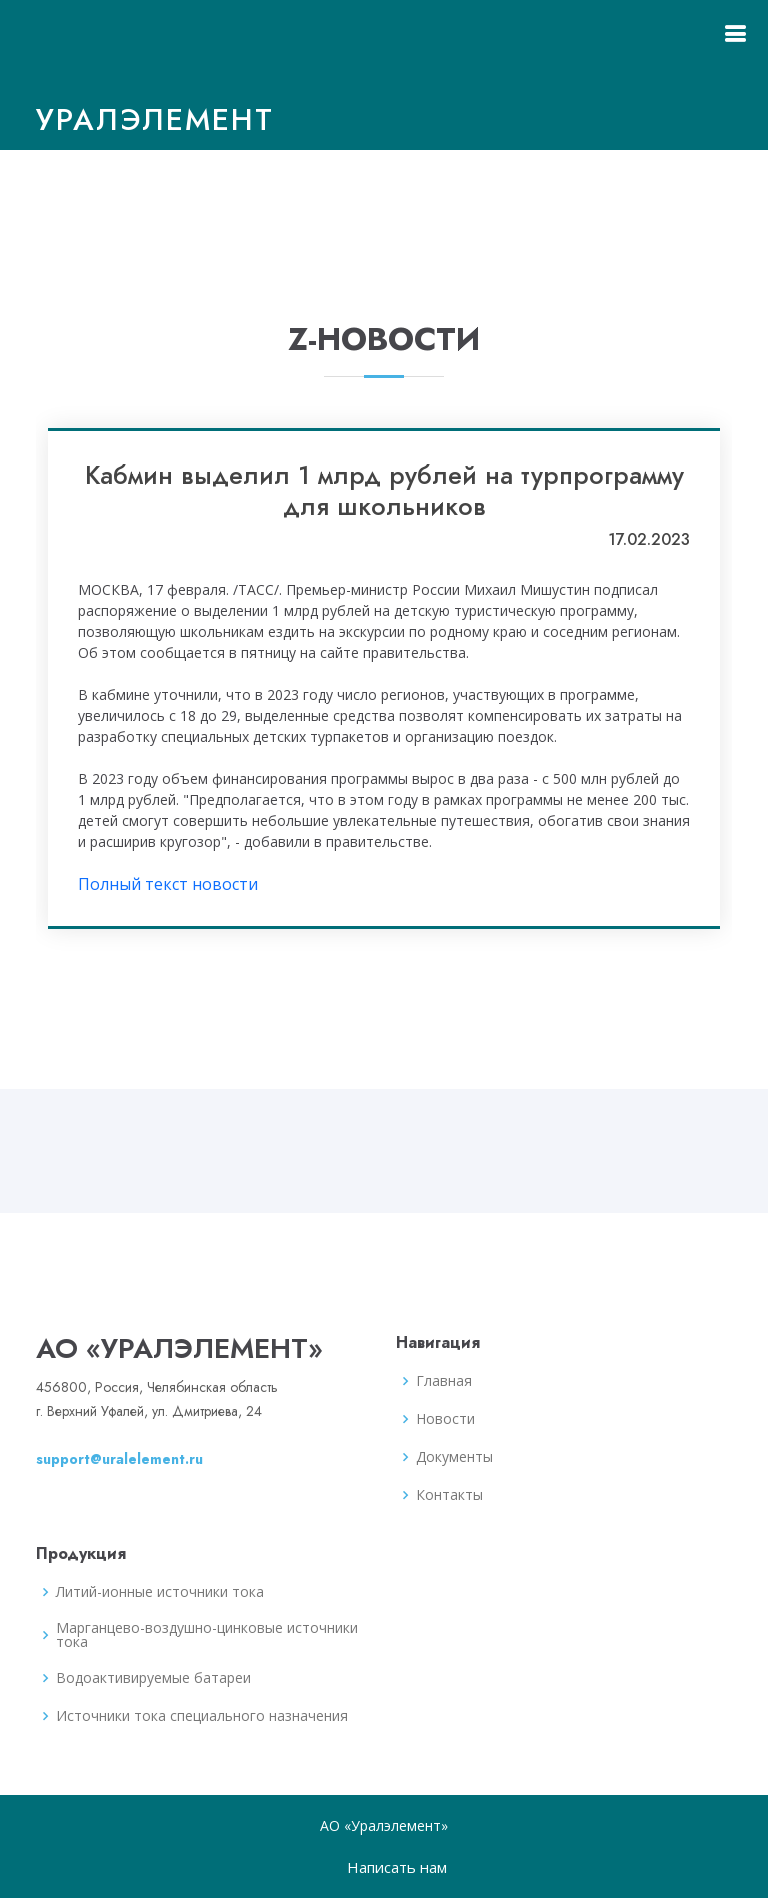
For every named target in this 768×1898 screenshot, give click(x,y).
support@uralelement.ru (119, 1459)
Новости (445, 1419)
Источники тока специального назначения (202, 1716)
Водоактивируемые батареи (153, 1678)
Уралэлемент (155, 119)
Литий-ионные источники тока (160, 1592)
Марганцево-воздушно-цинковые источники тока (207, 1635)
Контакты (449, 1495)
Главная (444, 1381)
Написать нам (397, 1867)
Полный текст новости (168, 884)
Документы (454, 1457)
